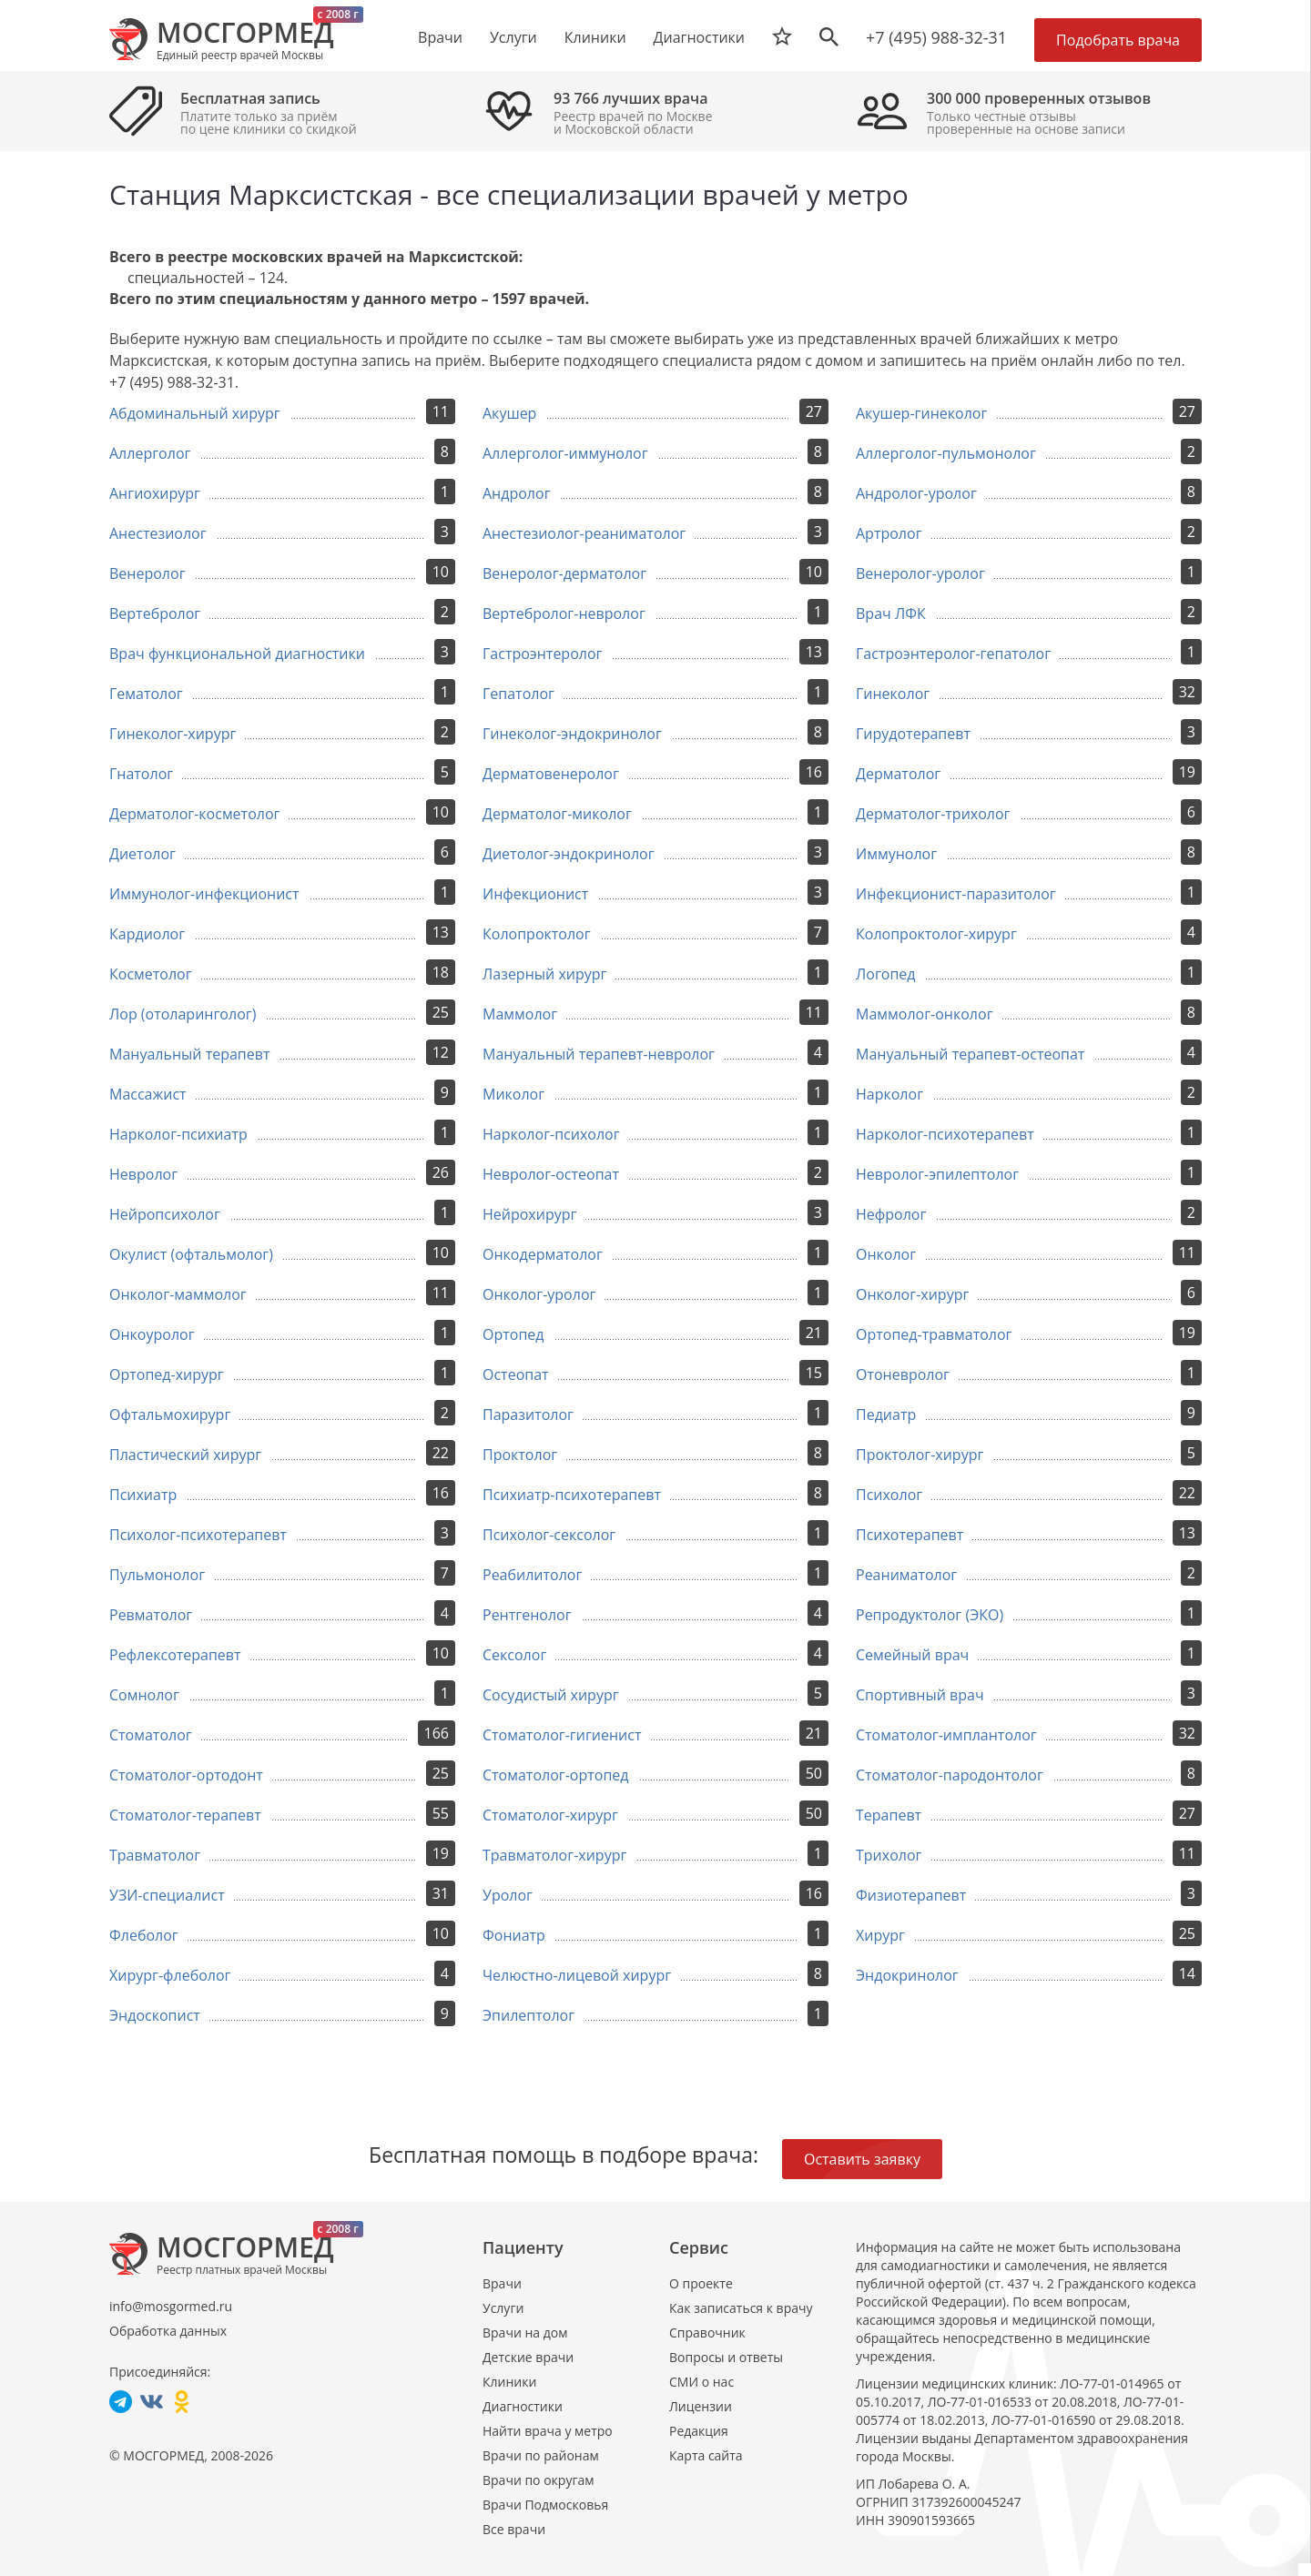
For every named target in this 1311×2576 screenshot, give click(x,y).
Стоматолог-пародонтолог (949, 1775)
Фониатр (514, 1935)
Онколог (886, 1254)
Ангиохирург (154, 493)
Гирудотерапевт (913, 734)
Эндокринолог (907, 1975)
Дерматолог (898, 774)
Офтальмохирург (169, 1415)
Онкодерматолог (543, 1254)
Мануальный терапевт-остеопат (970, 1054)
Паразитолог (528, 1415)
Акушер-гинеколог (921, 413)
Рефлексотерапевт (175, 1655)
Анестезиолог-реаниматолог (584, 533)
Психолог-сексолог (549, 1535)
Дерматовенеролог (551, 774)
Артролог (889, 533)
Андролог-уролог (916, 493)
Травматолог (154, 1855)
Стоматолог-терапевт (185, 1815)
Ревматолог (150, 1615)
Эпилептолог (528, 2015)
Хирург (880, 1935)
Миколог (513, 1094)
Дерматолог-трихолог (933, 814)
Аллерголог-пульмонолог (946, 453)
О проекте (701, 2283)
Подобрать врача (1118, 40)
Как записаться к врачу (741, 2308)
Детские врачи (528, 2357)
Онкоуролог (152, 1334)
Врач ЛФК (891, 613)
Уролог (508, 1895)
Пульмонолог (157, 1575)
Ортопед (513, 1334)
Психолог (889, 1495)
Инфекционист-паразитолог (956, 894)
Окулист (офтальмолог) (191, 1254)
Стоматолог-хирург (550, 1815)
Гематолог (146, 694)
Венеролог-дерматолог (564, 573)
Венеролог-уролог (920, 573)
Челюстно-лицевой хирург (577, 1975)
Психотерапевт (909, 1535)
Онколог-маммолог (178, 1294)
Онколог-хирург (912, 1294)
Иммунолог (896, 854)
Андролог (517, 493)
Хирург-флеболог (169, 1975)
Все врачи (514, 2529)
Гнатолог (141, 774)
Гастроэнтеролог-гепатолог (953, 654)
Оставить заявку (862, 2159)
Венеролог (147, 573)
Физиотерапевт (911, 1895)
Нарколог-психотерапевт (945, 1134)
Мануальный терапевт (189, 1054)
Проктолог (520, 1455)
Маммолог (520, 1014)
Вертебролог (154, 613)
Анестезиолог (158, 533)
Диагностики (699, 37)
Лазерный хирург (544, 974)
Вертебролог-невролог (564, 613)
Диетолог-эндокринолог (569, 854)
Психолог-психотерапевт (198, 1535)
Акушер (509, 413)
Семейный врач (912, 1655)
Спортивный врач (920, 1695)
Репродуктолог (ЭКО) (929, 1615)
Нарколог (889, 1094)
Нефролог (891, 1214)
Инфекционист (535, 894)
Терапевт (888, 1815)
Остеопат (516, 1374)
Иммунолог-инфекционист (204, 894)
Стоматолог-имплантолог (946, 1735)
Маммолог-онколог (924, 1014)
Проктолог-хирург (919, 1455)
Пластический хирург (185, 1455)
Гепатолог (518, 694)
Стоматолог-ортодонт (186, 1775)
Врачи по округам (538, 2480)
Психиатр (143, 1495)
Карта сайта (706, 2455)
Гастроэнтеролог (542, 654)
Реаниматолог (906, 1575)
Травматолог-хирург (554, 1855)
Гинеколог (893, 694)
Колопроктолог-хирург (936, 934)
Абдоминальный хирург (194, 413)
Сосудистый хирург (551, 1695)
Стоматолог (150, 1735)
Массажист (148, 1094)
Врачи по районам (541, 2455)
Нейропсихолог (164, 1214)
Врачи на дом (525, 2332)
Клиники (509, 2381)
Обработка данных (168, 2330)
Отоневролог (903, 1374)
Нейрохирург (529, 1214)
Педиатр (886, 1415)
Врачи (502, 2283)
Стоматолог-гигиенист (562, 1735)
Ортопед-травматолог (934, 1334)
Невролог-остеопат (551, 1174)
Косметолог (150, 974)
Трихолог (888, 1855)
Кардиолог (147, 934)
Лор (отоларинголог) (182, 1014)
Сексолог (514, 1655)
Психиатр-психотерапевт (572, 1495)
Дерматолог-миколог (557, 814)
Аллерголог (149, 453)
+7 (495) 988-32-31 (936, 37)
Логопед (886, 974)
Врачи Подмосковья (545, 2504)
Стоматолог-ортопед (556, 1775)
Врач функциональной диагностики (237, 654)
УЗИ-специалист (167, 1895)
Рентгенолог (527, 1615)
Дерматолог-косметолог (194, 814)
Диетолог (142, 854)
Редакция (698, 2430)
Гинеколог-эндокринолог (572, 734)
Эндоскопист (154, 2015)
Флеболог (143, 1935)
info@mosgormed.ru (170, 2306)
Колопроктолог (537, 934)
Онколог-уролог (539, 1294)
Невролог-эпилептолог (937, 1174)
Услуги (503, 2308)
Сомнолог (144, 1695)
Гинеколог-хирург (172, 734)
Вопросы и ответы (726, 2357)
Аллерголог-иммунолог (565, 453)
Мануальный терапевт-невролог (599, 1054)
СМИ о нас (701, 2381)
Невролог (143, 1174)
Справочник (707, 2332)
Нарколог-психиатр (178, 1134)
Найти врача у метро (548, 2430)
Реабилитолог (532, 1575)
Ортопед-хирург (166, 1374)
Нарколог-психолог (551, 1134)
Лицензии (700, 2406)
